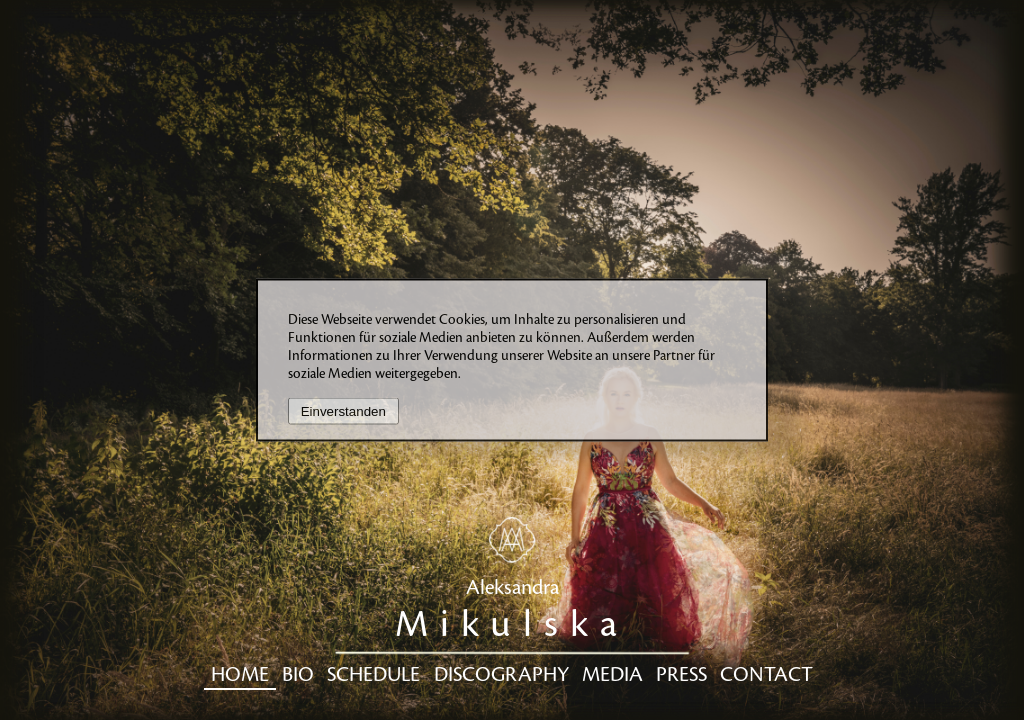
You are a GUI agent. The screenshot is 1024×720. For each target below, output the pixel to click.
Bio (298, 675)
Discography (501, 675)
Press (681, 675)
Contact (766, 675)
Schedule (373, 675)
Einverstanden (343, 411)
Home (240, 675)
